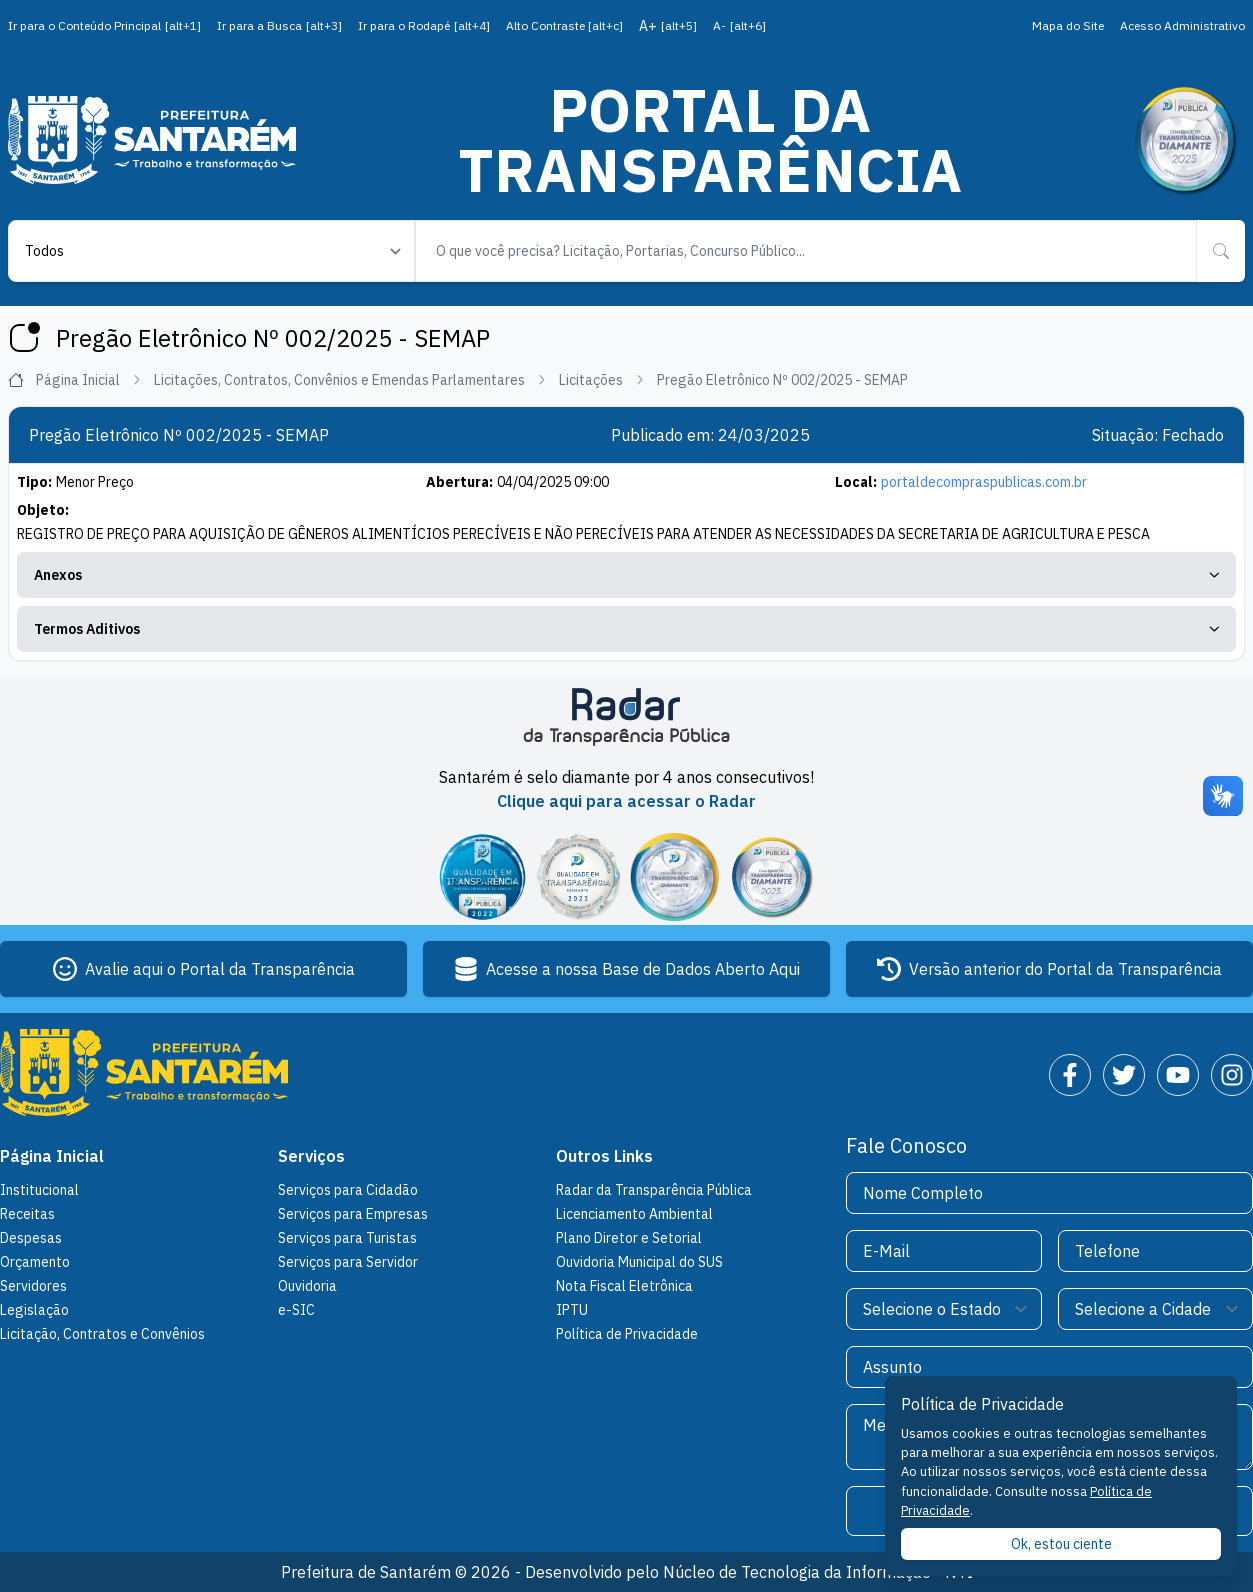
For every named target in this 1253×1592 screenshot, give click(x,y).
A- (739, 26)
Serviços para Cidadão (348, 1190)
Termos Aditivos (626, 629)
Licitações (602, 380)
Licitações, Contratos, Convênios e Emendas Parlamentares (350, 380)
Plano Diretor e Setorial (629, 1238)
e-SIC (296, 1310)
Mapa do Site (1068, 25)
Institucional (39, 1190)
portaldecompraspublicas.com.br (984, 482)
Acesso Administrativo (1182, 25)
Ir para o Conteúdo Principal (104, 26)
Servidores (33, 1286)
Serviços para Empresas (353, 1214)
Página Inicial (75, 380)
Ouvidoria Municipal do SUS (639, 1262)
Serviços (311, 1156)
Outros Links (604, 1156)
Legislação (34, 1310)
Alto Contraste (564, 25)
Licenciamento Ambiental (634, 1214)
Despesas (31, 1238)
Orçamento (35, 1262)
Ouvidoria (307, 1286)
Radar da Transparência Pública (654, 1190)
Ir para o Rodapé (424, 26)
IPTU (572, 1310)
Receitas (27, 1214)
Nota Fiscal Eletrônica (624, 1286)
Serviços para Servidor (348, 1262)
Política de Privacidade (627, 1334)
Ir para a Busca (279, 26)
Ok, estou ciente (1061, 1544)
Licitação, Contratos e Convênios (102, 1334)
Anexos (626, 575)
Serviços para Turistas (347, 1238)
